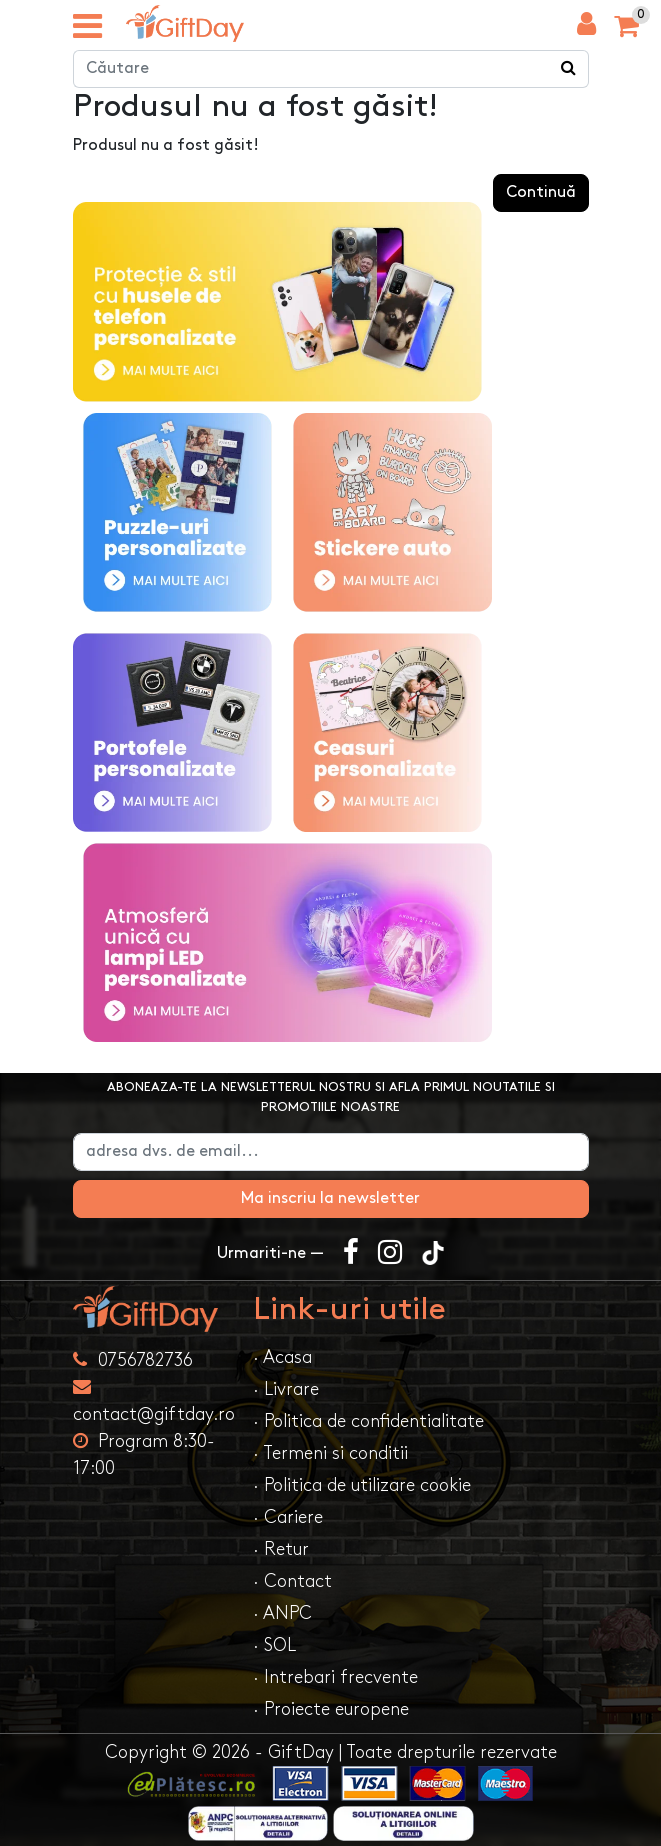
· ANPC (282, 1613)
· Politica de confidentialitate (368, 1421)
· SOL (274, 1645)
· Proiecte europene (331, 1709)
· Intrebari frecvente (335, 1677)
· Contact (292, 1581)
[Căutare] (569, 69)
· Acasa (282, 1357)
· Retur (281, 1549)
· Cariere (288, 1517)
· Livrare (286, 1389)
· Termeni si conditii (330, 1453)
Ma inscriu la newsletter (330, 1198)
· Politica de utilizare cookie (362, 1485)
